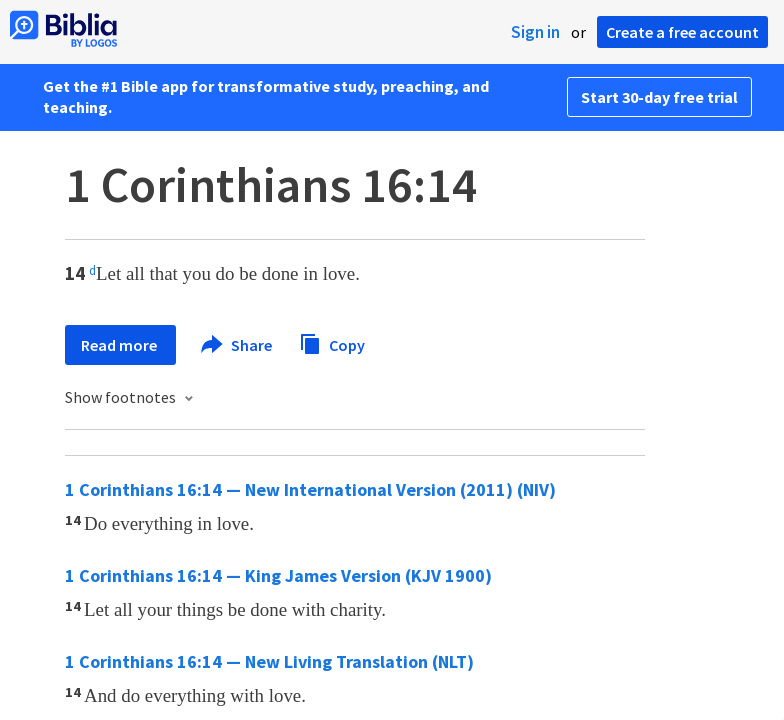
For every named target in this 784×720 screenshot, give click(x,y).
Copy (332, 342)
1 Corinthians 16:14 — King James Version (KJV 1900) (278, 575)
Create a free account (682, 32)
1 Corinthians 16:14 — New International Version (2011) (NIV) (310, 489)
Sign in (535, 32)
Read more (120, 345)
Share (237, 345)
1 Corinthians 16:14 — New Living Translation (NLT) (269, 661)
